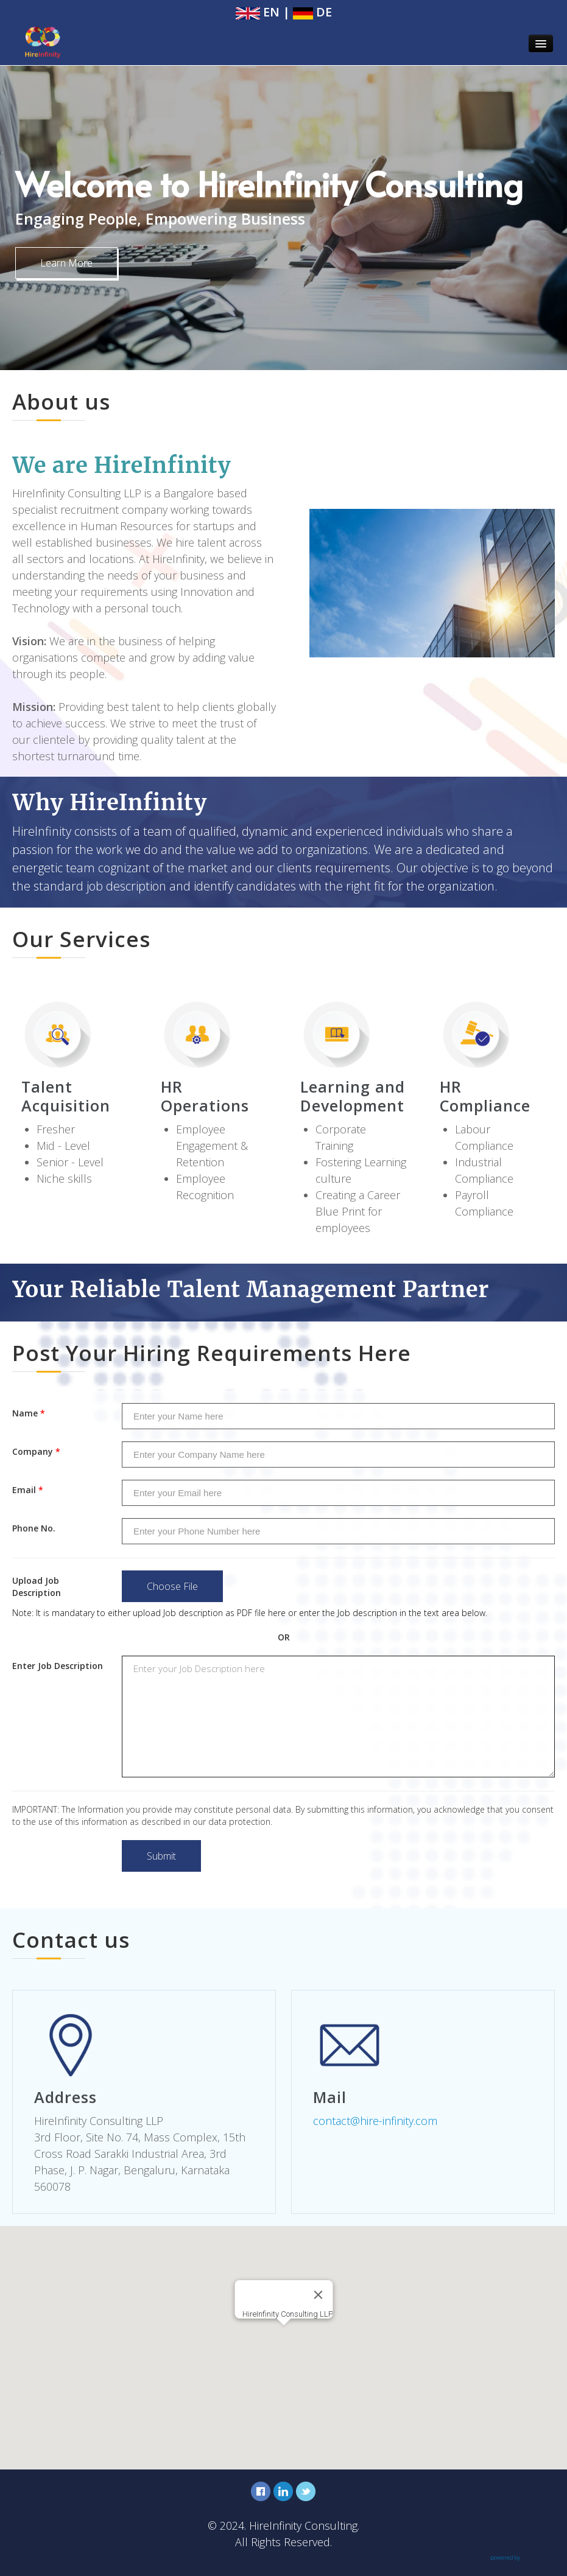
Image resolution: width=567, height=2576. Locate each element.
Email (27, 1490)
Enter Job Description (57, 1665)
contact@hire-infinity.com (375, 2120)
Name (28, 1413)
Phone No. (33, 1528)
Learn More (66, 263)
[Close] (318, 2294)
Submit (161, 1856)
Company (36, 1451)
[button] (284, 2336)
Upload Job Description (36, 1586)
